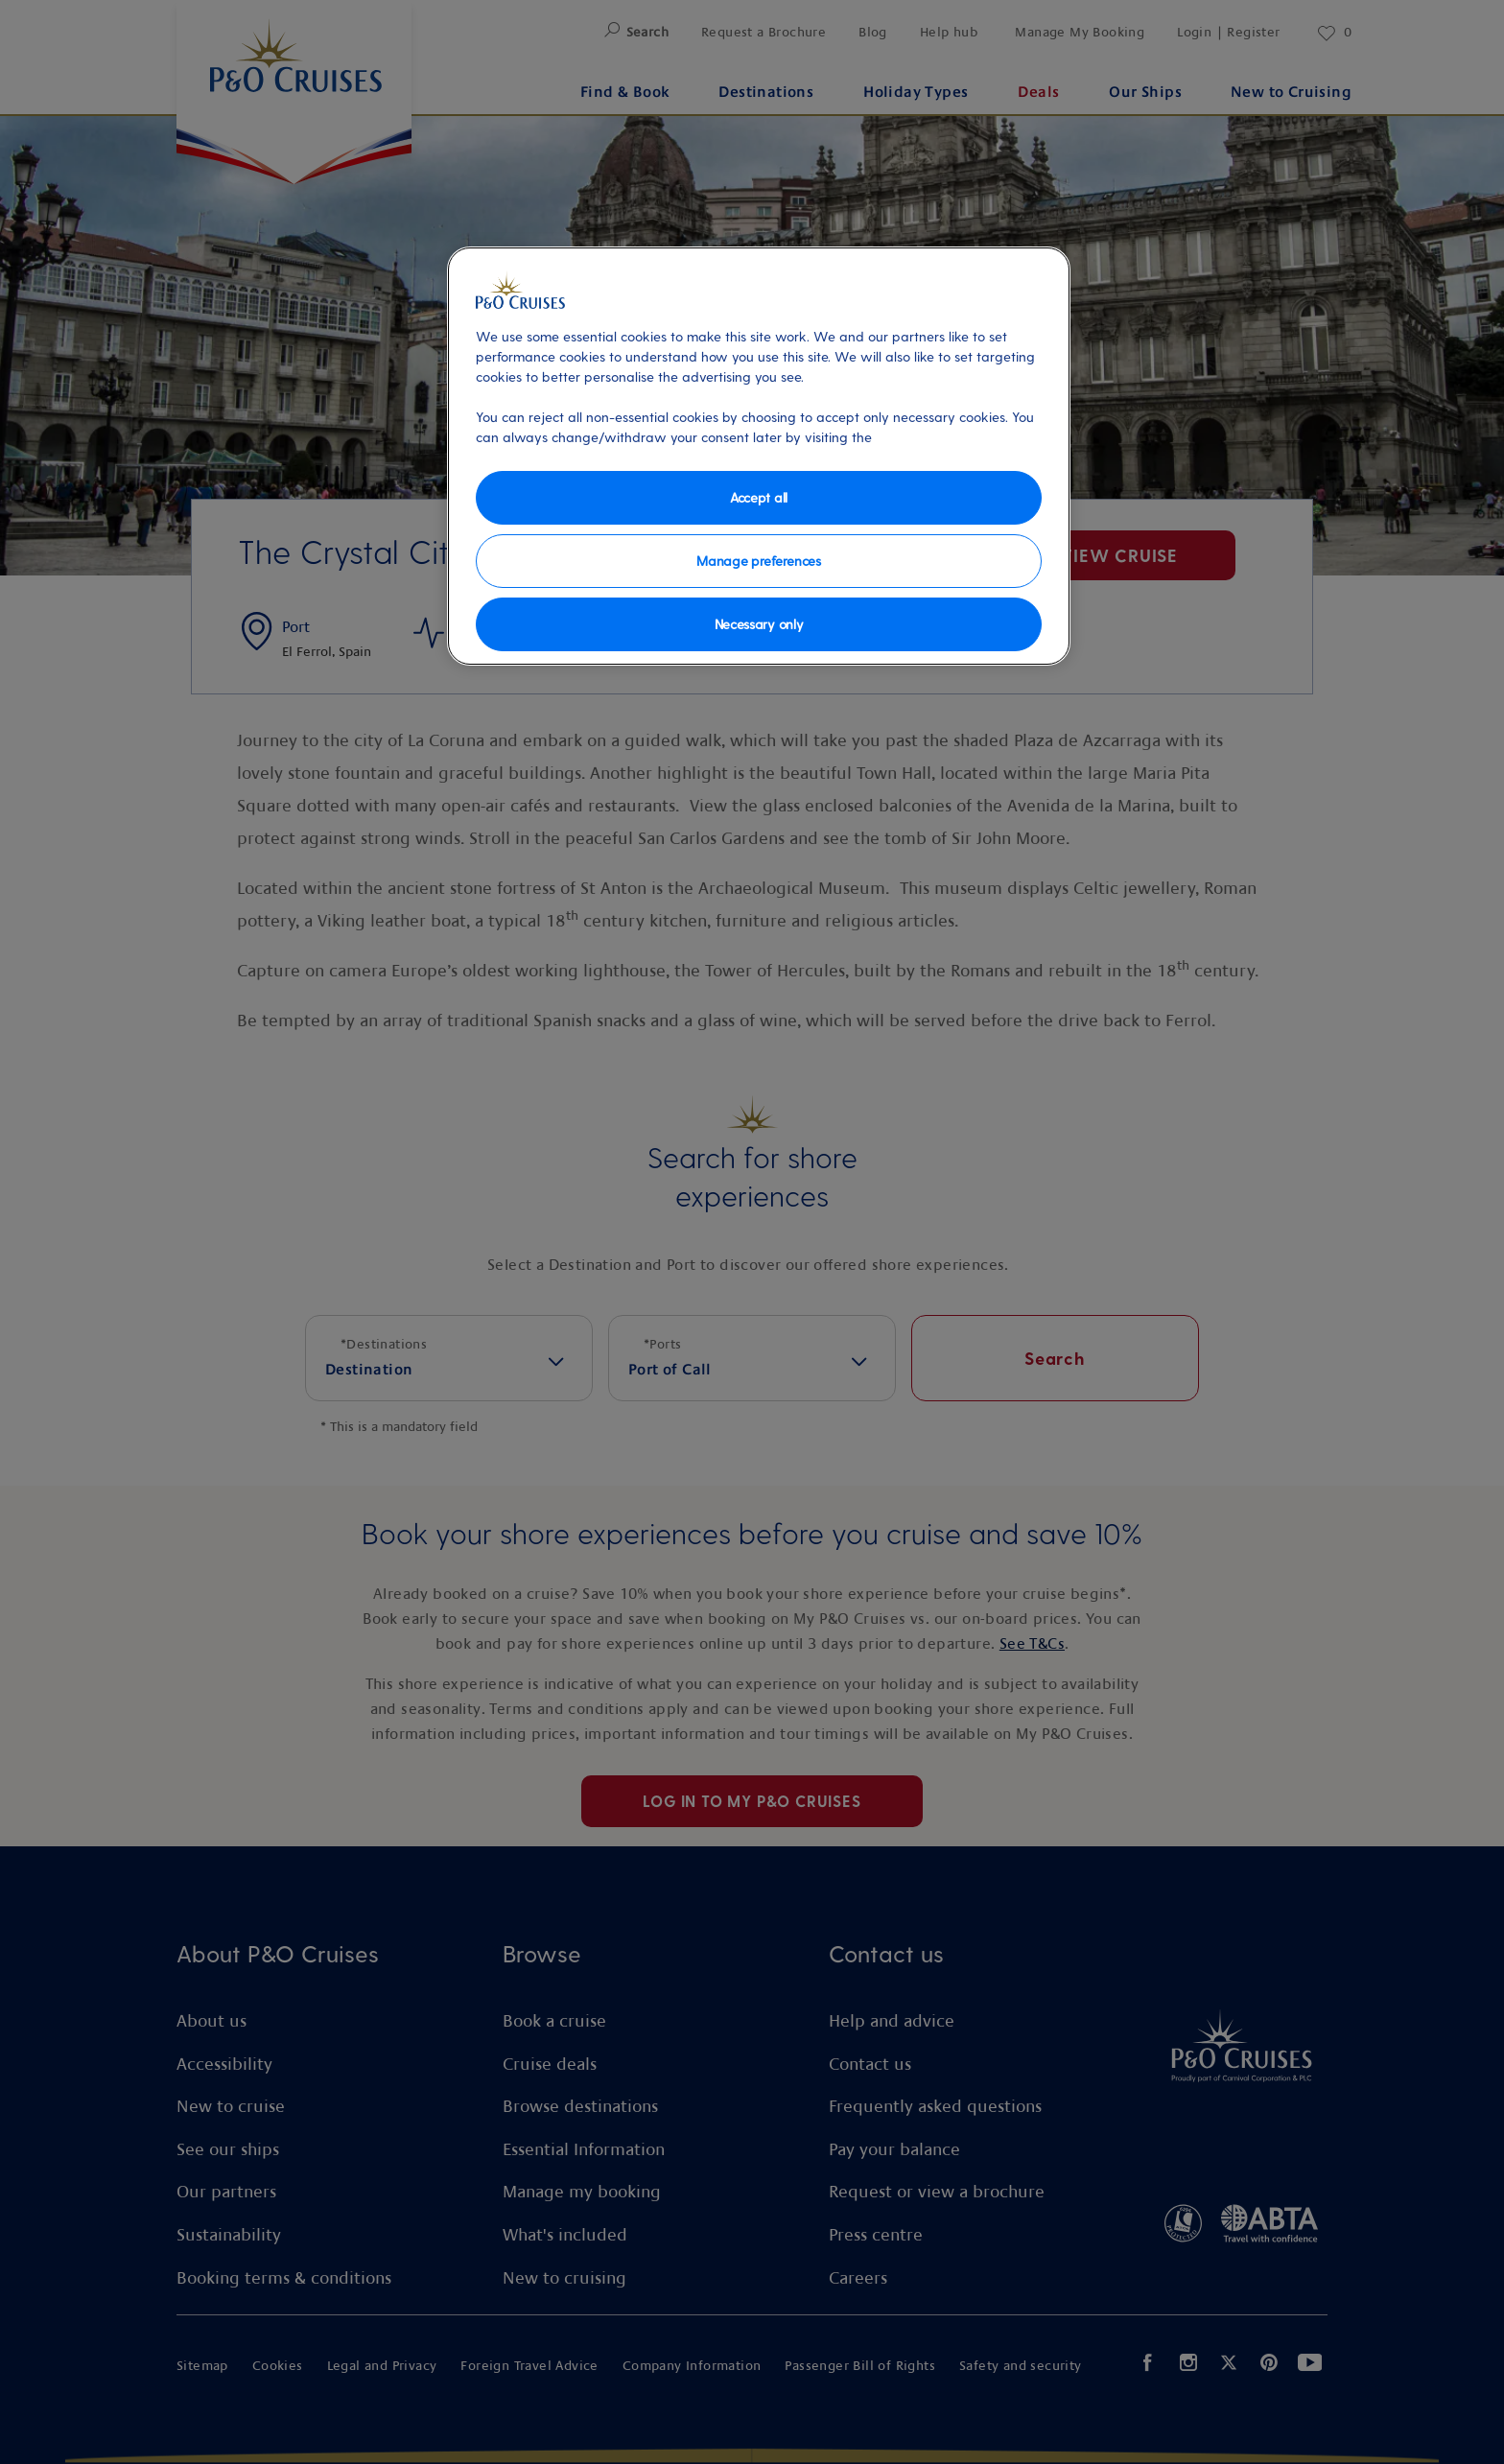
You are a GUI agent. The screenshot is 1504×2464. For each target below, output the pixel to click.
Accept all (758, 497)
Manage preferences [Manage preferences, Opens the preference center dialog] (758, 560)
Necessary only (759, 624)
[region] (758, 456)
